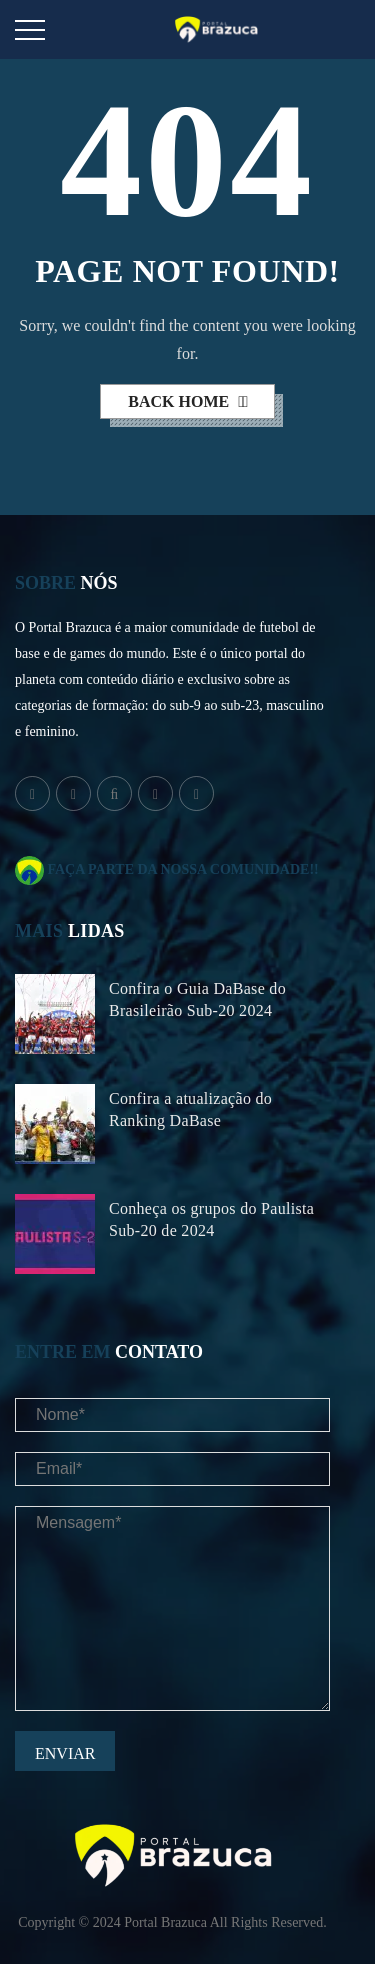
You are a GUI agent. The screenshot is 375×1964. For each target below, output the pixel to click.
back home (180, 401)
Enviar (65, 1753)
